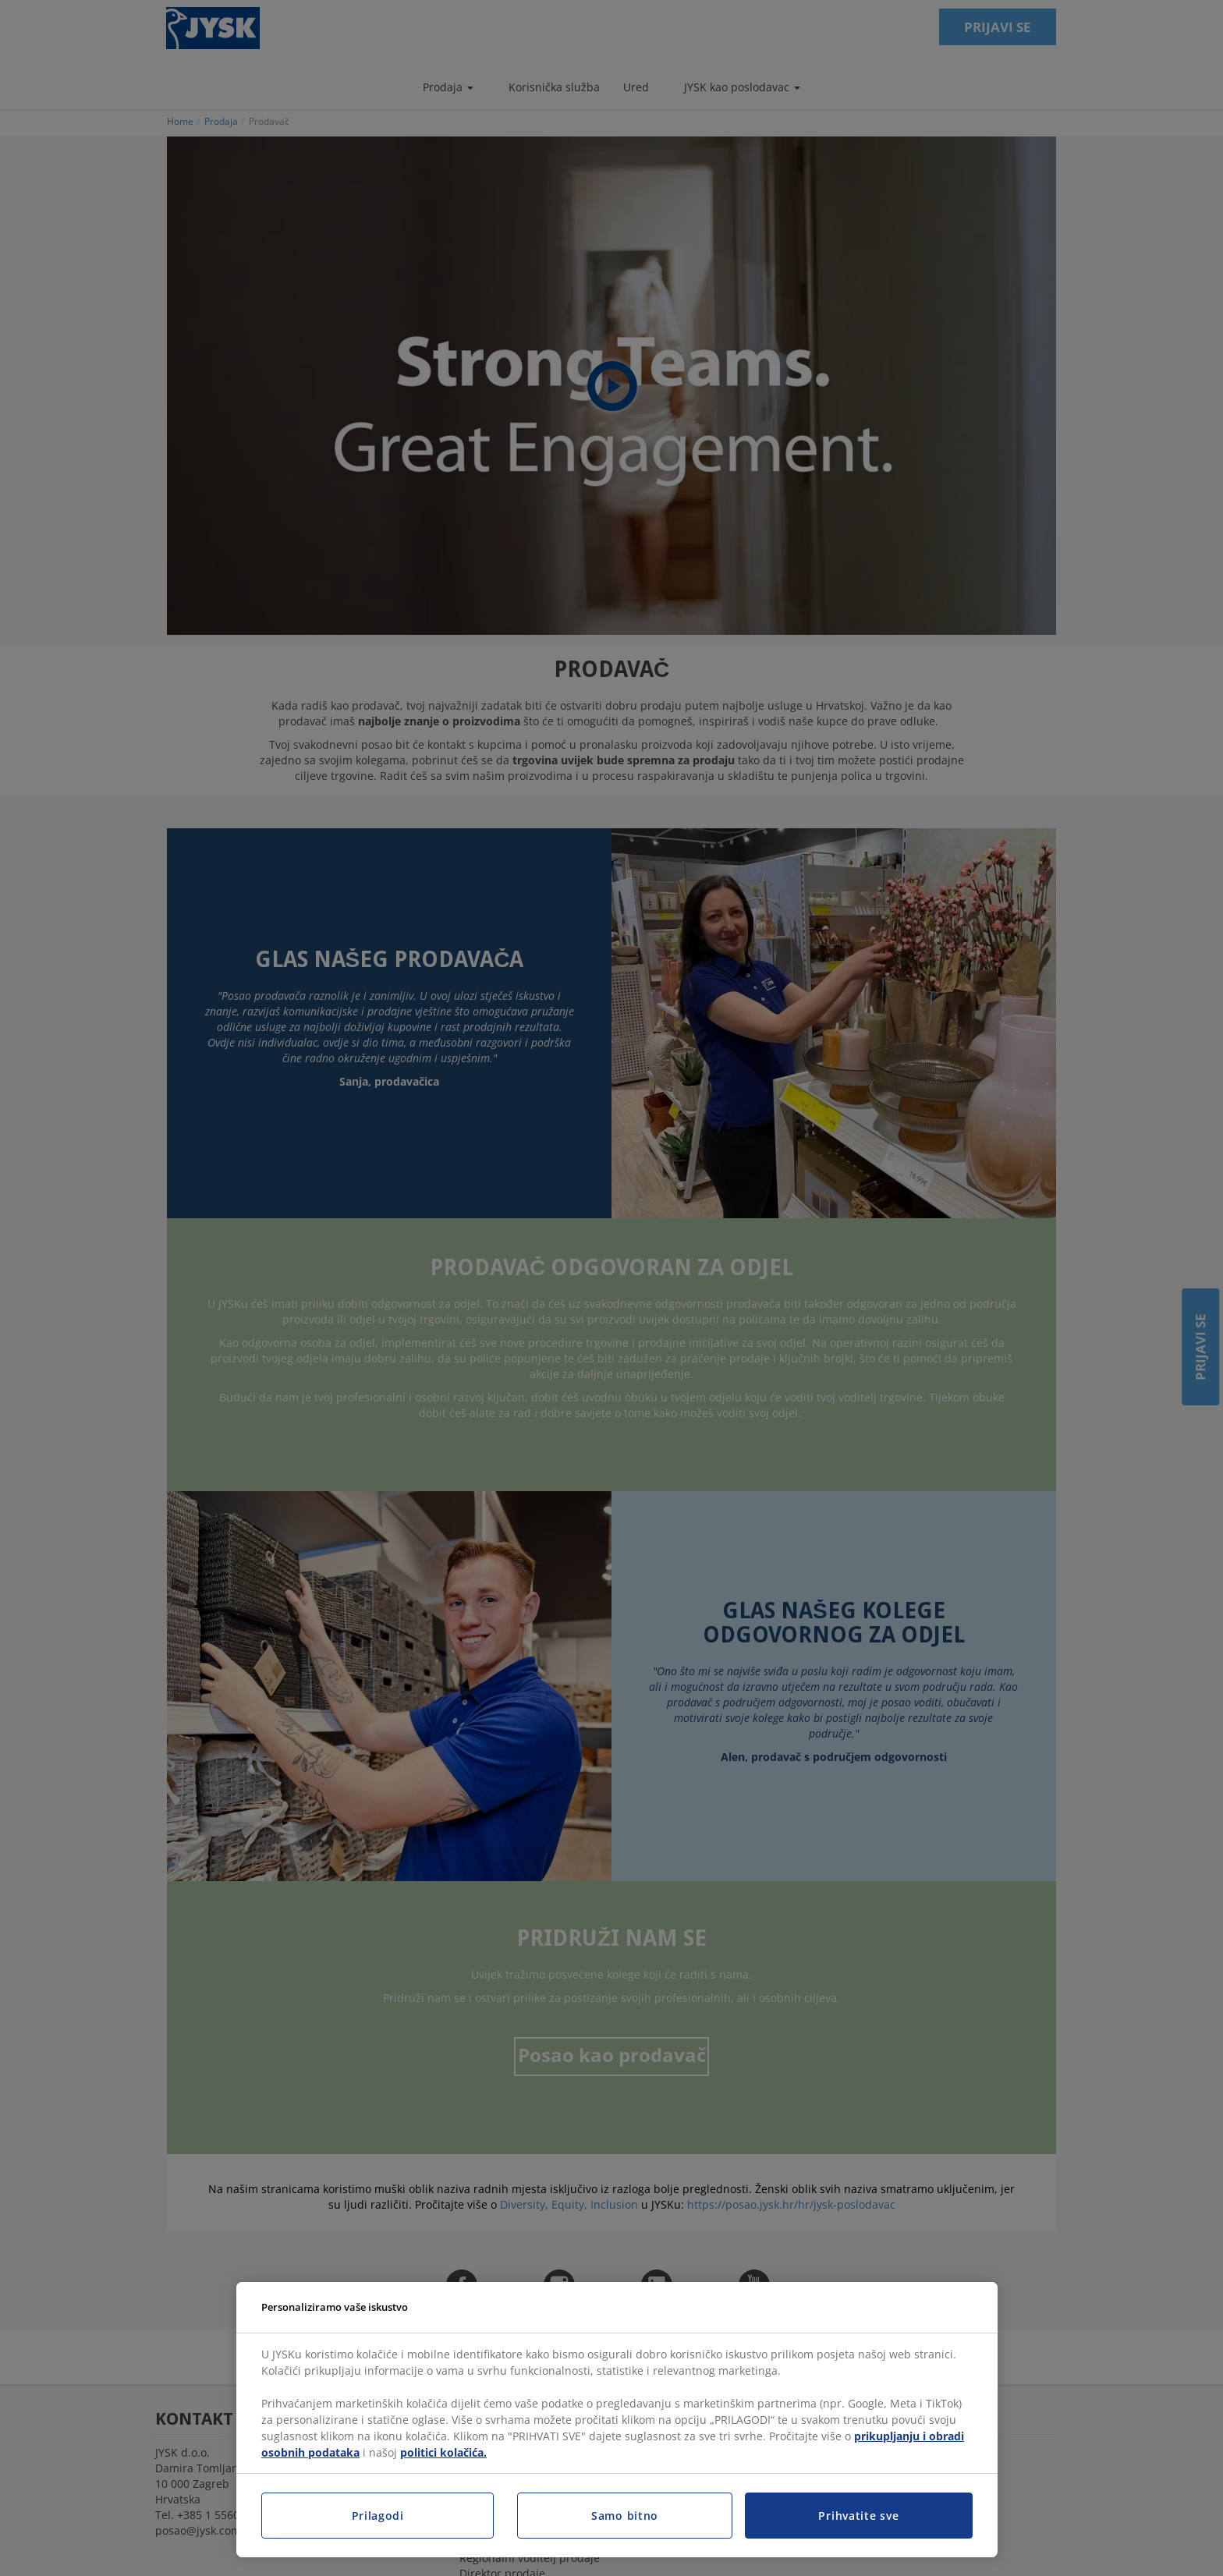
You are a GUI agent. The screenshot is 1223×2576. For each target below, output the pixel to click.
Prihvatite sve (858, 2515)
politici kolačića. (443, 2452)
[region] (617, 2420)
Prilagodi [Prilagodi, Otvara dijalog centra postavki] (378, 2515)
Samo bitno (624, 2515)
